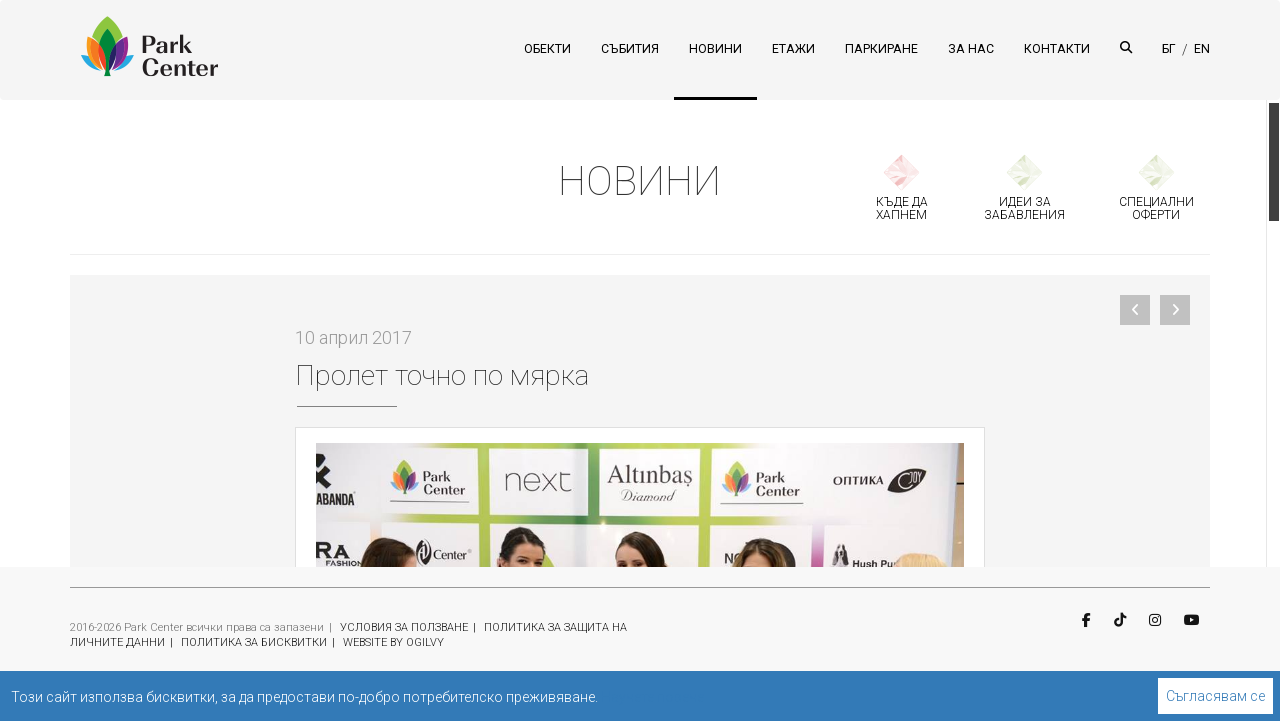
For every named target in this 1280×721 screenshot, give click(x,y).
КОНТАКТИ (1057, 49)
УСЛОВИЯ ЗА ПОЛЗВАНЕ (404, 627)
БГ (1169, 49)
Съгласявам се (1215, 696)
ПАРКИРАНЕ (881, 49)
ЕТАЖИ (793, 49)
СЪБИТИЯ (630, 49)
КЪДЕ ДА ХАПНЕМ (902, 208)
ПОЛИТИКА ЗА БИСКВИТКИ (254, 642)
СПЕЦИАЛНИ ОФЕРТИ (1156, 208)
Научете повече (652, 697)
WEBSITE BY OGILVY (393, 642)
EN (1202, 49)
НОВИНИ (715, 49)
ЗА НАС (971, 49)
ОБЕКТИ (547, 49)
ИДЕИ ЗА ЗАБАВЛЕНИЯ (1024, 208)
